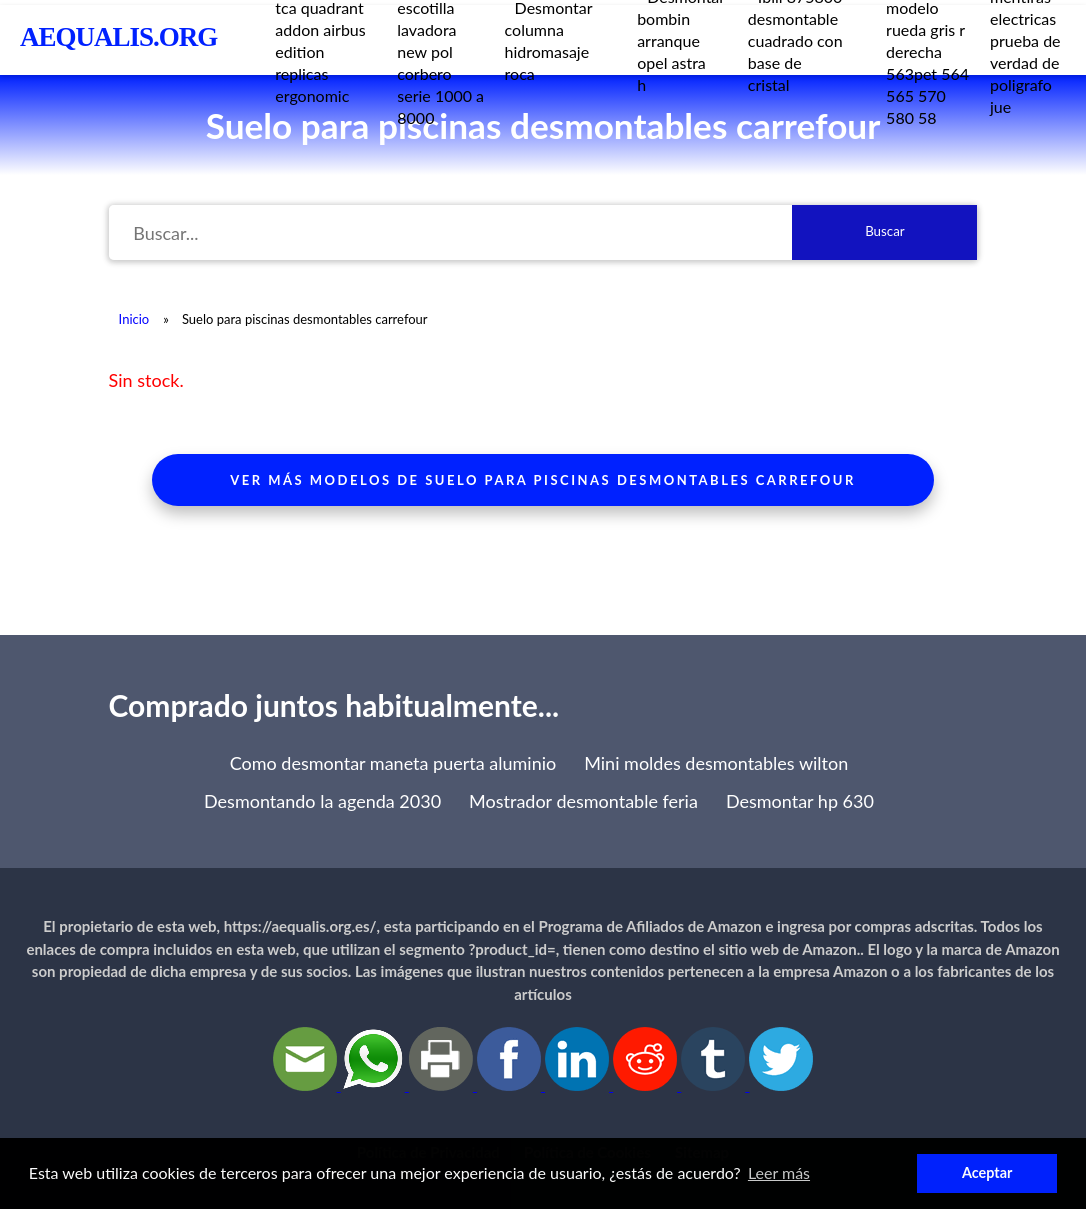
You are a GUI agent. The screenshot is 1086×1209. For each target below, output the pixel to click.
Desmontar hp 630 (800, 801)
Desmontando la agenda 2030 (322, 801)
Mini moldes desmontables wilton (716, 763)
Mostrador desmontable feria (583, 801)
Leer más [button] (779, 1172)
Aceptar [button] (987, 1172)
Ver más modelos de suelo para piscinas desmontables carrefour (543, 480)
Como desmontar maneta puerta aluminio (393, 763)
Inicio (134, 319)
